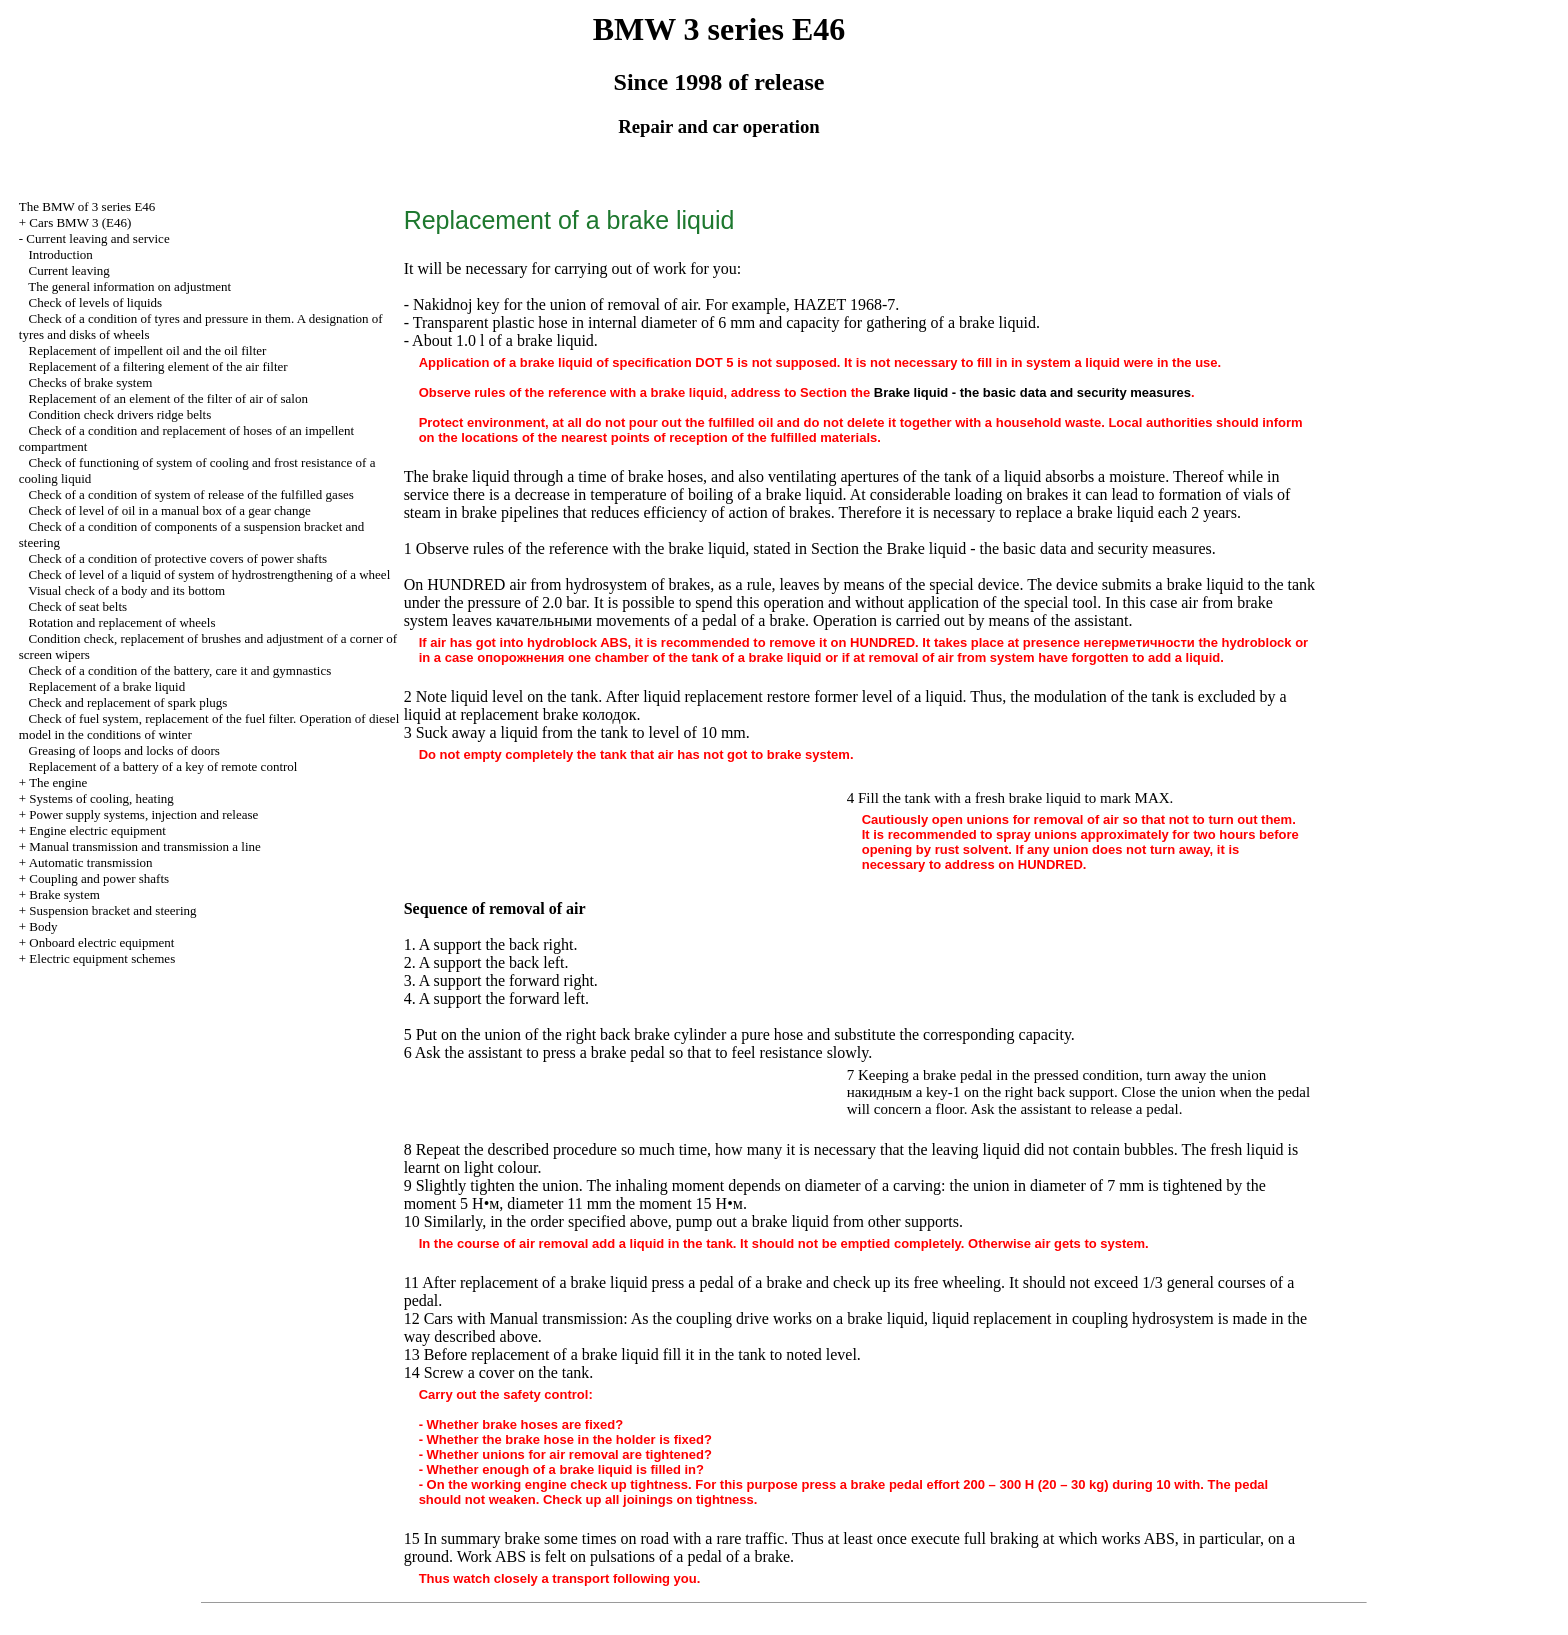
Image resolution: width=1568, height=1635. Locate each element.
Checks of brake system (91, 382)
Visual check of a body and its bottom (126, 590)
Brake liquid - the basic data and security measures (1032, 392)
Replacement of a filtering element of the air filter (158, 366)
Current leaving (69, 270)
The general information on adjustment (129, 286)
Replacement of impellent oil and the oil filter (148, 350)
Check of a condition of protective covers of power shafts (178, 558)
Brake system (64, 894)
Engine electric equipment (97, 830)
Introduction (61, 254)
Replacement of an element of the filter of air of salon (168, 398)
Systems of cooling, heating (101, 798)
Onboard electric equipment (101, 942)
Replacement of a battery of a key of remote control (163, 766)
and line (144, 846)
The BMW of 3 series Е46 (87, 206)
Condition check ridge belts (120, 414)
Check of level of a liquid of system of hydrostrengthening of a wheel (210, 574)
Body (43, 926)
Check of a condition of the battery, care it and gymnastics (180, 670)
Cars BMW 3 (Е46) (80, 222)
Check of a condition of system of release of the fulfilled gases (191, 494)
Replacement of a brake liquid (107, 686)
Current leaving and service (97, 238)
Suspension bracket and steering (112, 910)
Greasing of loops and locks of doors (124, 750)
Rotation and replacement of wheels (122, 622)
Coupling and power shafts (99, 878)
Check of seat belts (78, 606)
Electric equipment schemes (102, 958)
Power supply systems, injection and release (143, 814)
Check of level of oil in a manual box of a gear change (170, 510)
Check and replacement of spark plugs (128, 702)
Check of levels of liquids (96, 302)
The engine (58, 782)
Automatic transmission (91, 862)
